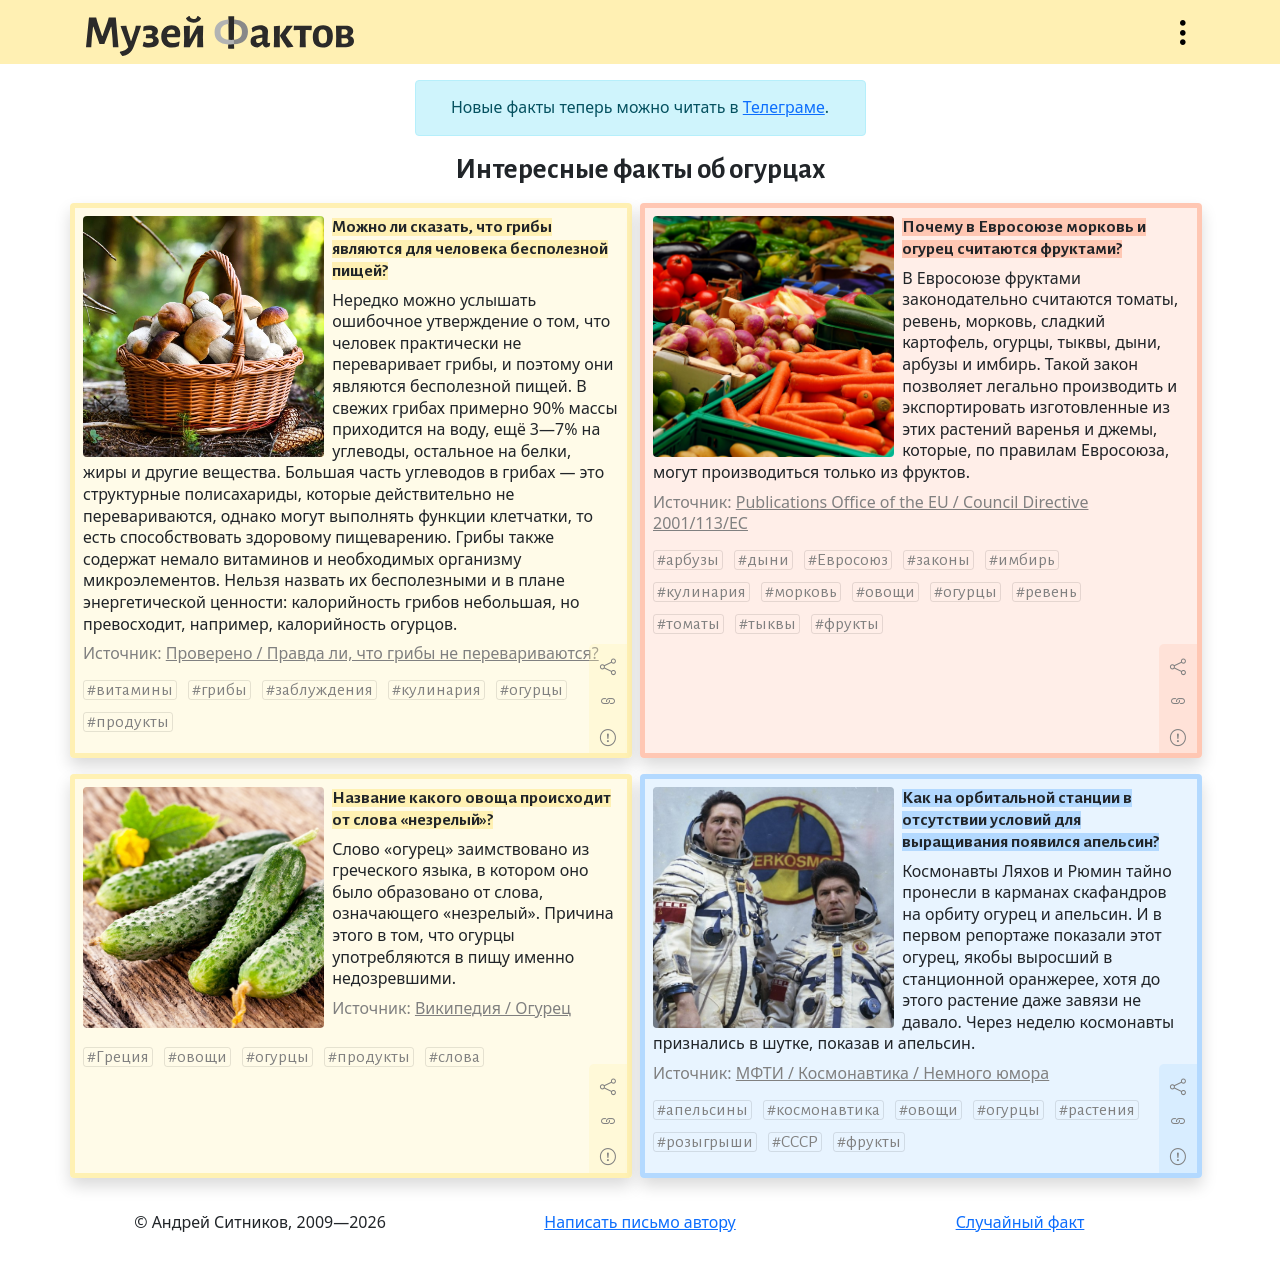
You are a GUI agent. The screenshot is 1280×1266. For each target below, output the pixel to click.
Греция (122, 1057)
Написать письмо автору (640, 1222)
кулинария (441, 690)
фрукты (851, 624)
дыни (768, 560)
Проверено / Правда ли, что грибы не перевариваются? (382, 653)
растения (1101, 1110)
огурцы (536, 690)
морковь (805, 592)
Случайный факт (1020, 1222)
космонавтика (828, 1110)
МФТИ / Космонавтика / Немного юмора (893, 1073)
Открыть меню (1183, 42)
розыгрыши (709, 1142)
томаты (693, 624)
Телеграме (784, 107)
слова (459, 1057)
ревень (1051, 592)
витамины (134, 690)
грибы (224, 690)
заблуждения (324, 690)
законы (943, 560)
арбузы (692, 560)
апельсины (707, 1110)
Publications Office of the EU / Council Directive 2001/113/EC (870, 513)
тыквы (772, 624)
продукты (132, 722)
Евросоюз (852, 560)
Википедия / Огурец (493, 1008)
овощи (890, 592)
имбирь (1026, 560)
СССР (799, 1142)
